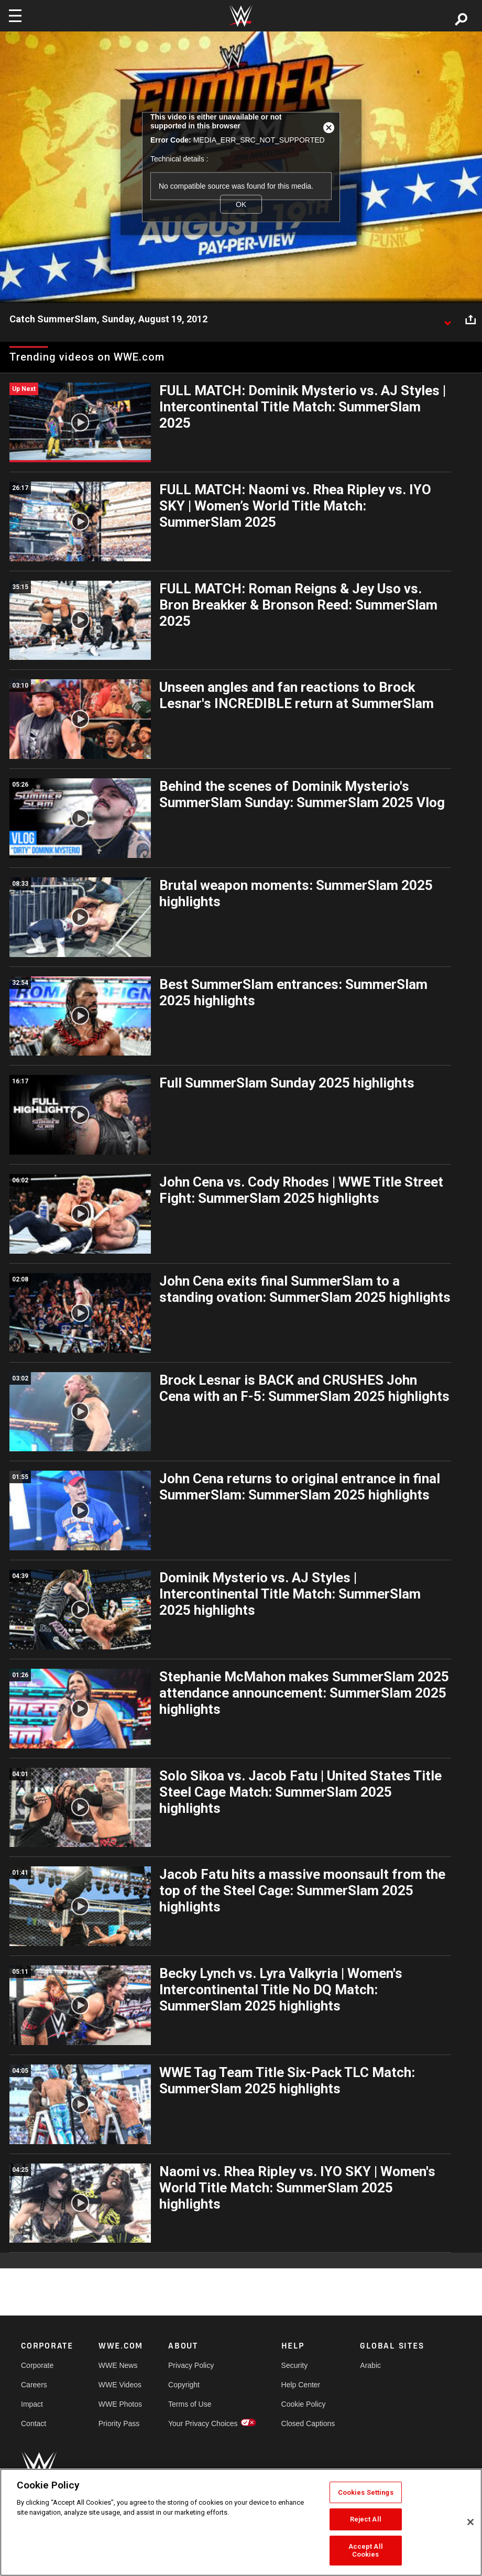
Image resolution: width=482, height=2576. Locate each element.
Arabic (370, 2365)
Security (294, 2365)
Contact (33, 2423)
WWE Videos (119, 2385)
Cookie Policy (303, 2404)
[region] (241, 2522)
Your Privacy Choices (203, 2423)
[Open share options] (470, 319)
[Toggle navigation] (15, 16)
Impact (32, 2404)
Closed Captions (308, 2423)
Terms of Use (189, 2404)
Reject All (365, 2519)
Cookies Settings (365, 2492)
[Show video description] (447, 319)
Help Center (301, 2385)
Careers (34, 2385)
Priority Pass (119, 2423)
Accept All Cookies (365, 2550)
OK (241, 204)
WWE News (118, 2365)
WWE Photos (120, 2404)
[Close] (470, 2522)
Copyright (184, 2385)
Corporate (37, 2365)
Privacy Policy (191, 2365)
